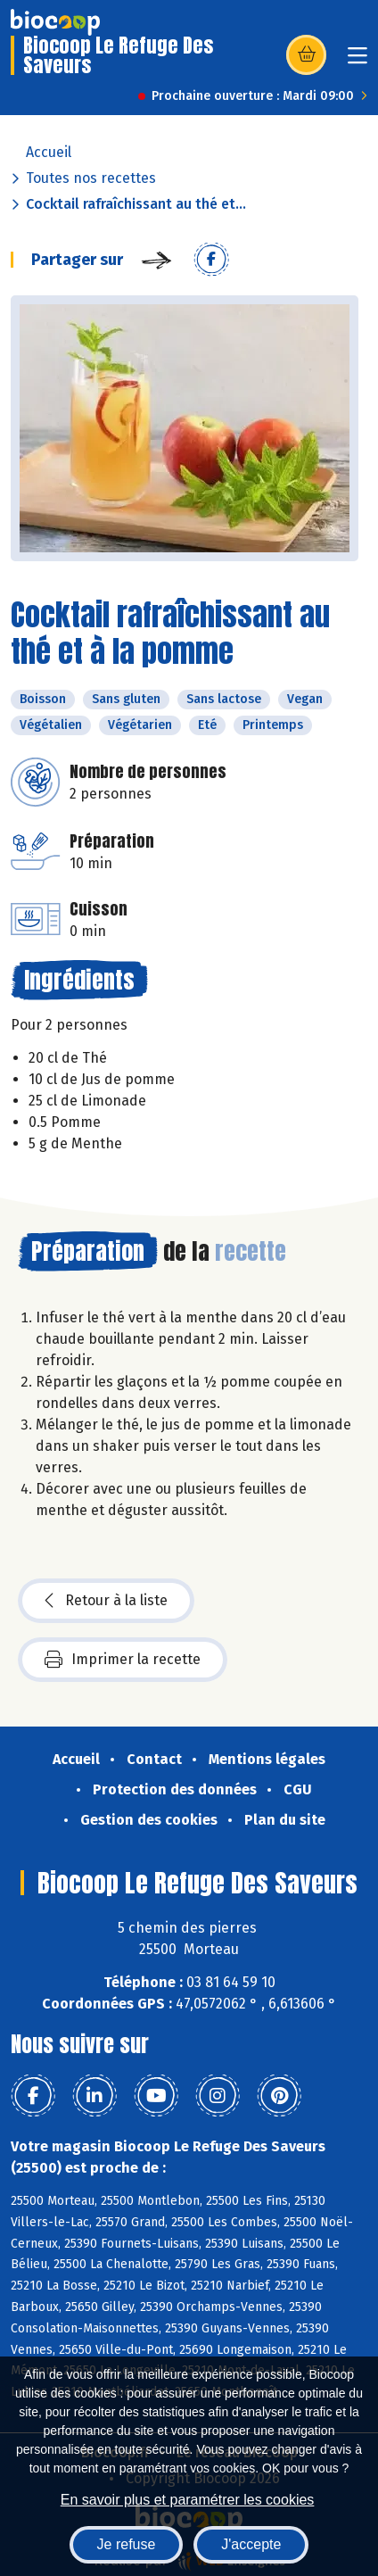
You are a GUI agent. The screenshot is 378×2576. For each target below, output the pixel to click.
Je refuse (126, 2544)
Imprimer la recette (123, 1660)
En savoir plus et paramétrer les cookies (188, 2499)
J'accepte (251, 2544)
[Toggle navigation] (357, 61)
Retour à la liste (106, 1601)
